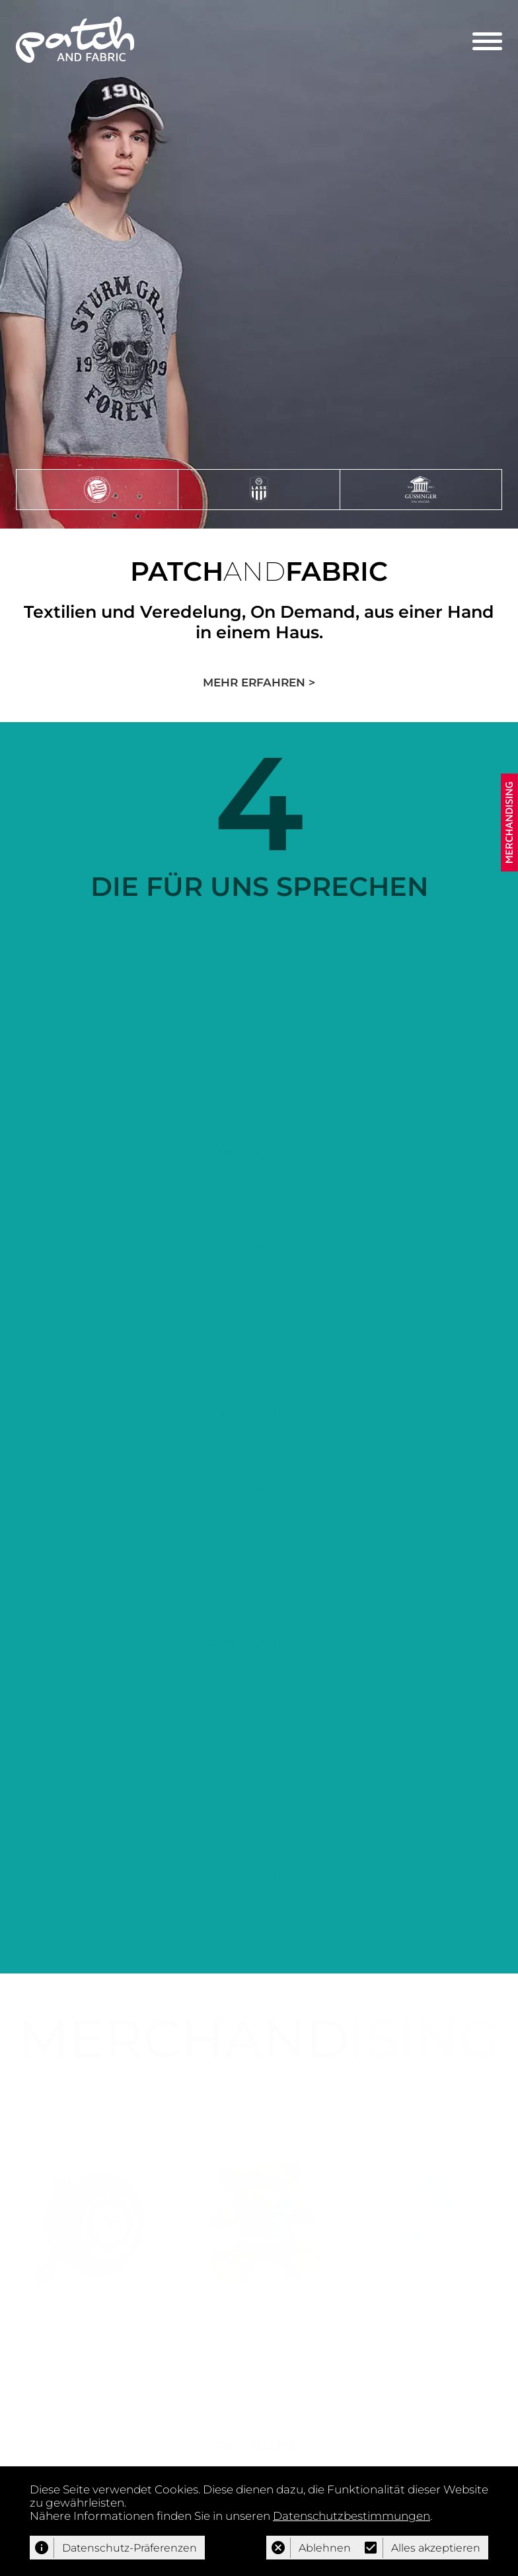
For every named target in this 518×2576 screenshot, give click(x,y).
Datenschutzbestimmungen (351, 2515)
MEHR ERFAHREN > (259, 682)
